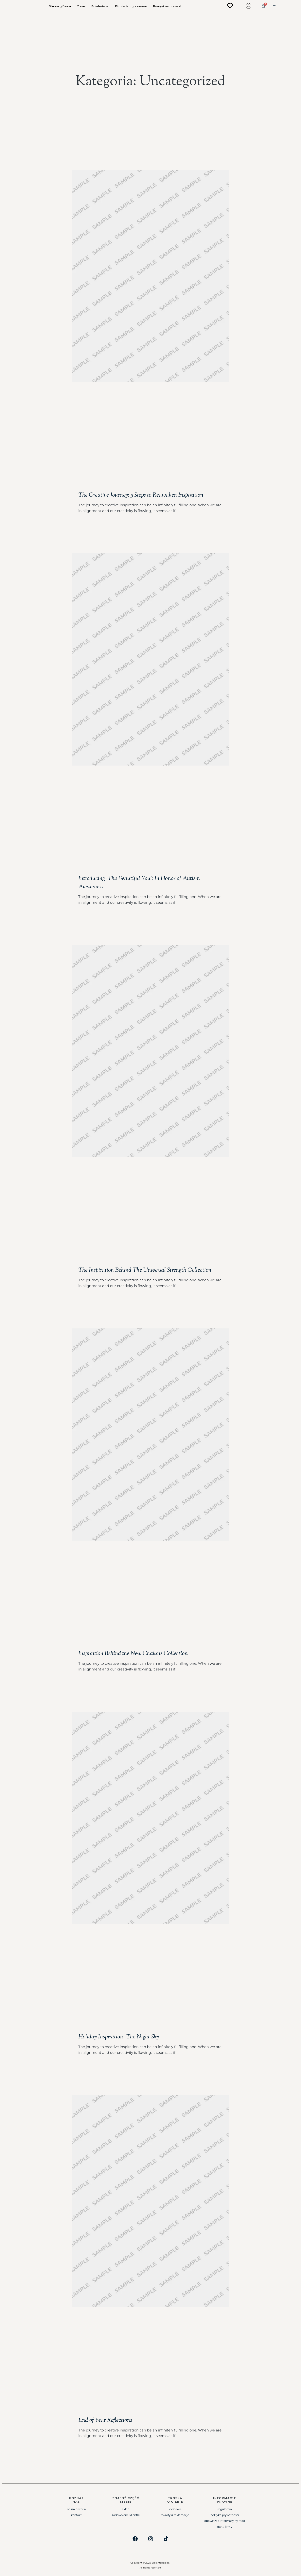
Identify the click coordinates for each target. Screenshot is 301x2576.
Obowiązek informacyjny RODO (224, 2521)
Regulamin (224, 2509)
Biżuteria (100, 6)
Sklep (126, 2509)
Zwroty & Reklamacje (175, 2515)
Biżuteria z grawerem (131, 6)
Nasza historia (76, 2509)
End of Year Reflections (105, 2420)
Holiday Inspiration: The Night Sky (118, 2037)
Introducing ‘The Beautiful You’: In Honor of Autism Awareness (139, 882)
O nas (81, 6)
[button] (275, 5)
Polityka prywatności (224, 2515)
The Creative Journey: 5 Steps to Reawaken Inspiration (140, 495)
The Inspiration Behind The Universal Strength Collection (144, 1270)
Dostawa (175, 2509)
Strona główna (60, 6)
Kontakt (76, 2515)
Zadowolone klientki (126, 2515)
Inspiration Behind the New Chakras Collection (133, 1653)
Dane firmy (224, 2527)
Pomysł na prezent (167, 6)
